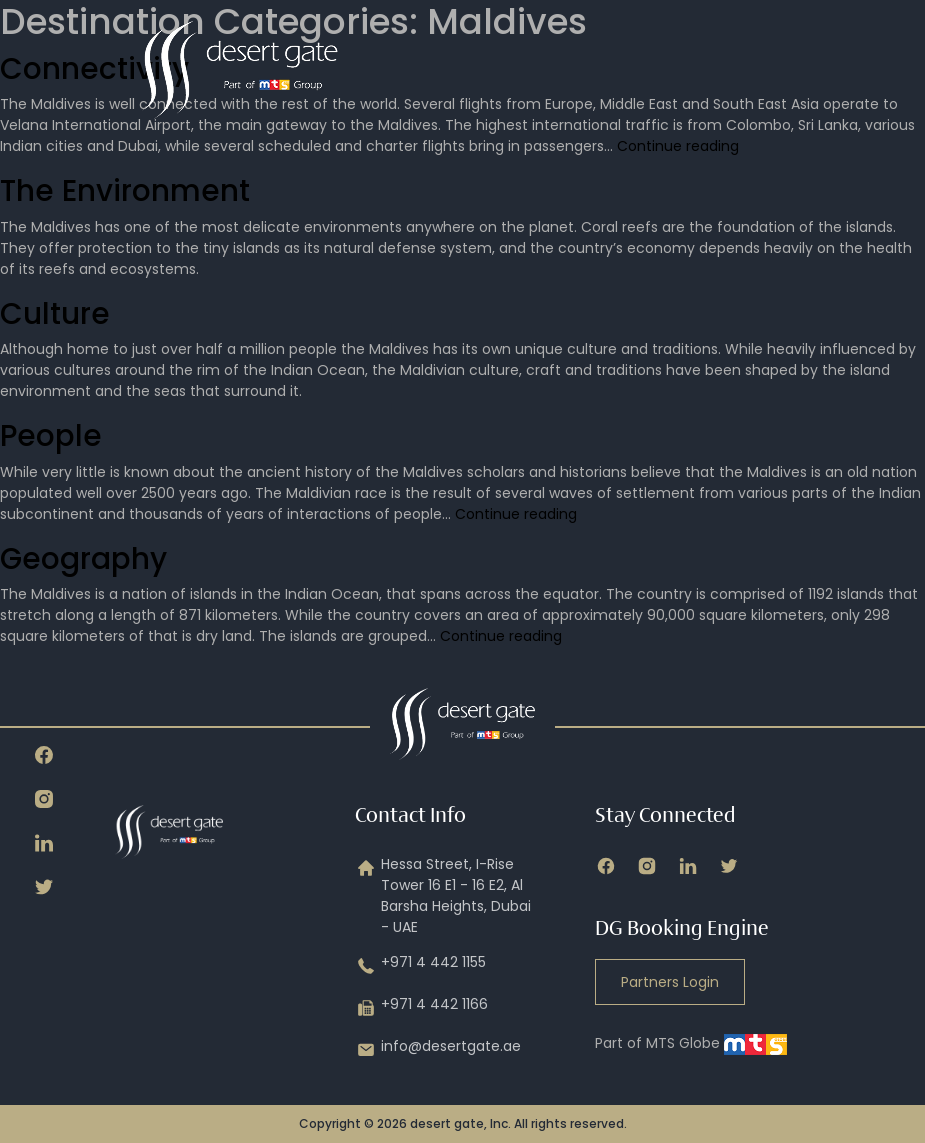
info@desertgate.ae (438, 1050)
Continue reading (678, 146)
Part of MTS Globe (691, 1043)
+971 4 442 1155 (420, 966)
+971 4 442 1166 (421, 1008)
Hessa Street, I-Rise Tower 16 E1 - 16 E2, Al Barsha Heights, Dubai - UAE (443, 896)
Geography (83, 558)
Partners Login (670, 982)
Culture (55, 313)
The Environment (125, 190)
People (51, 435)
